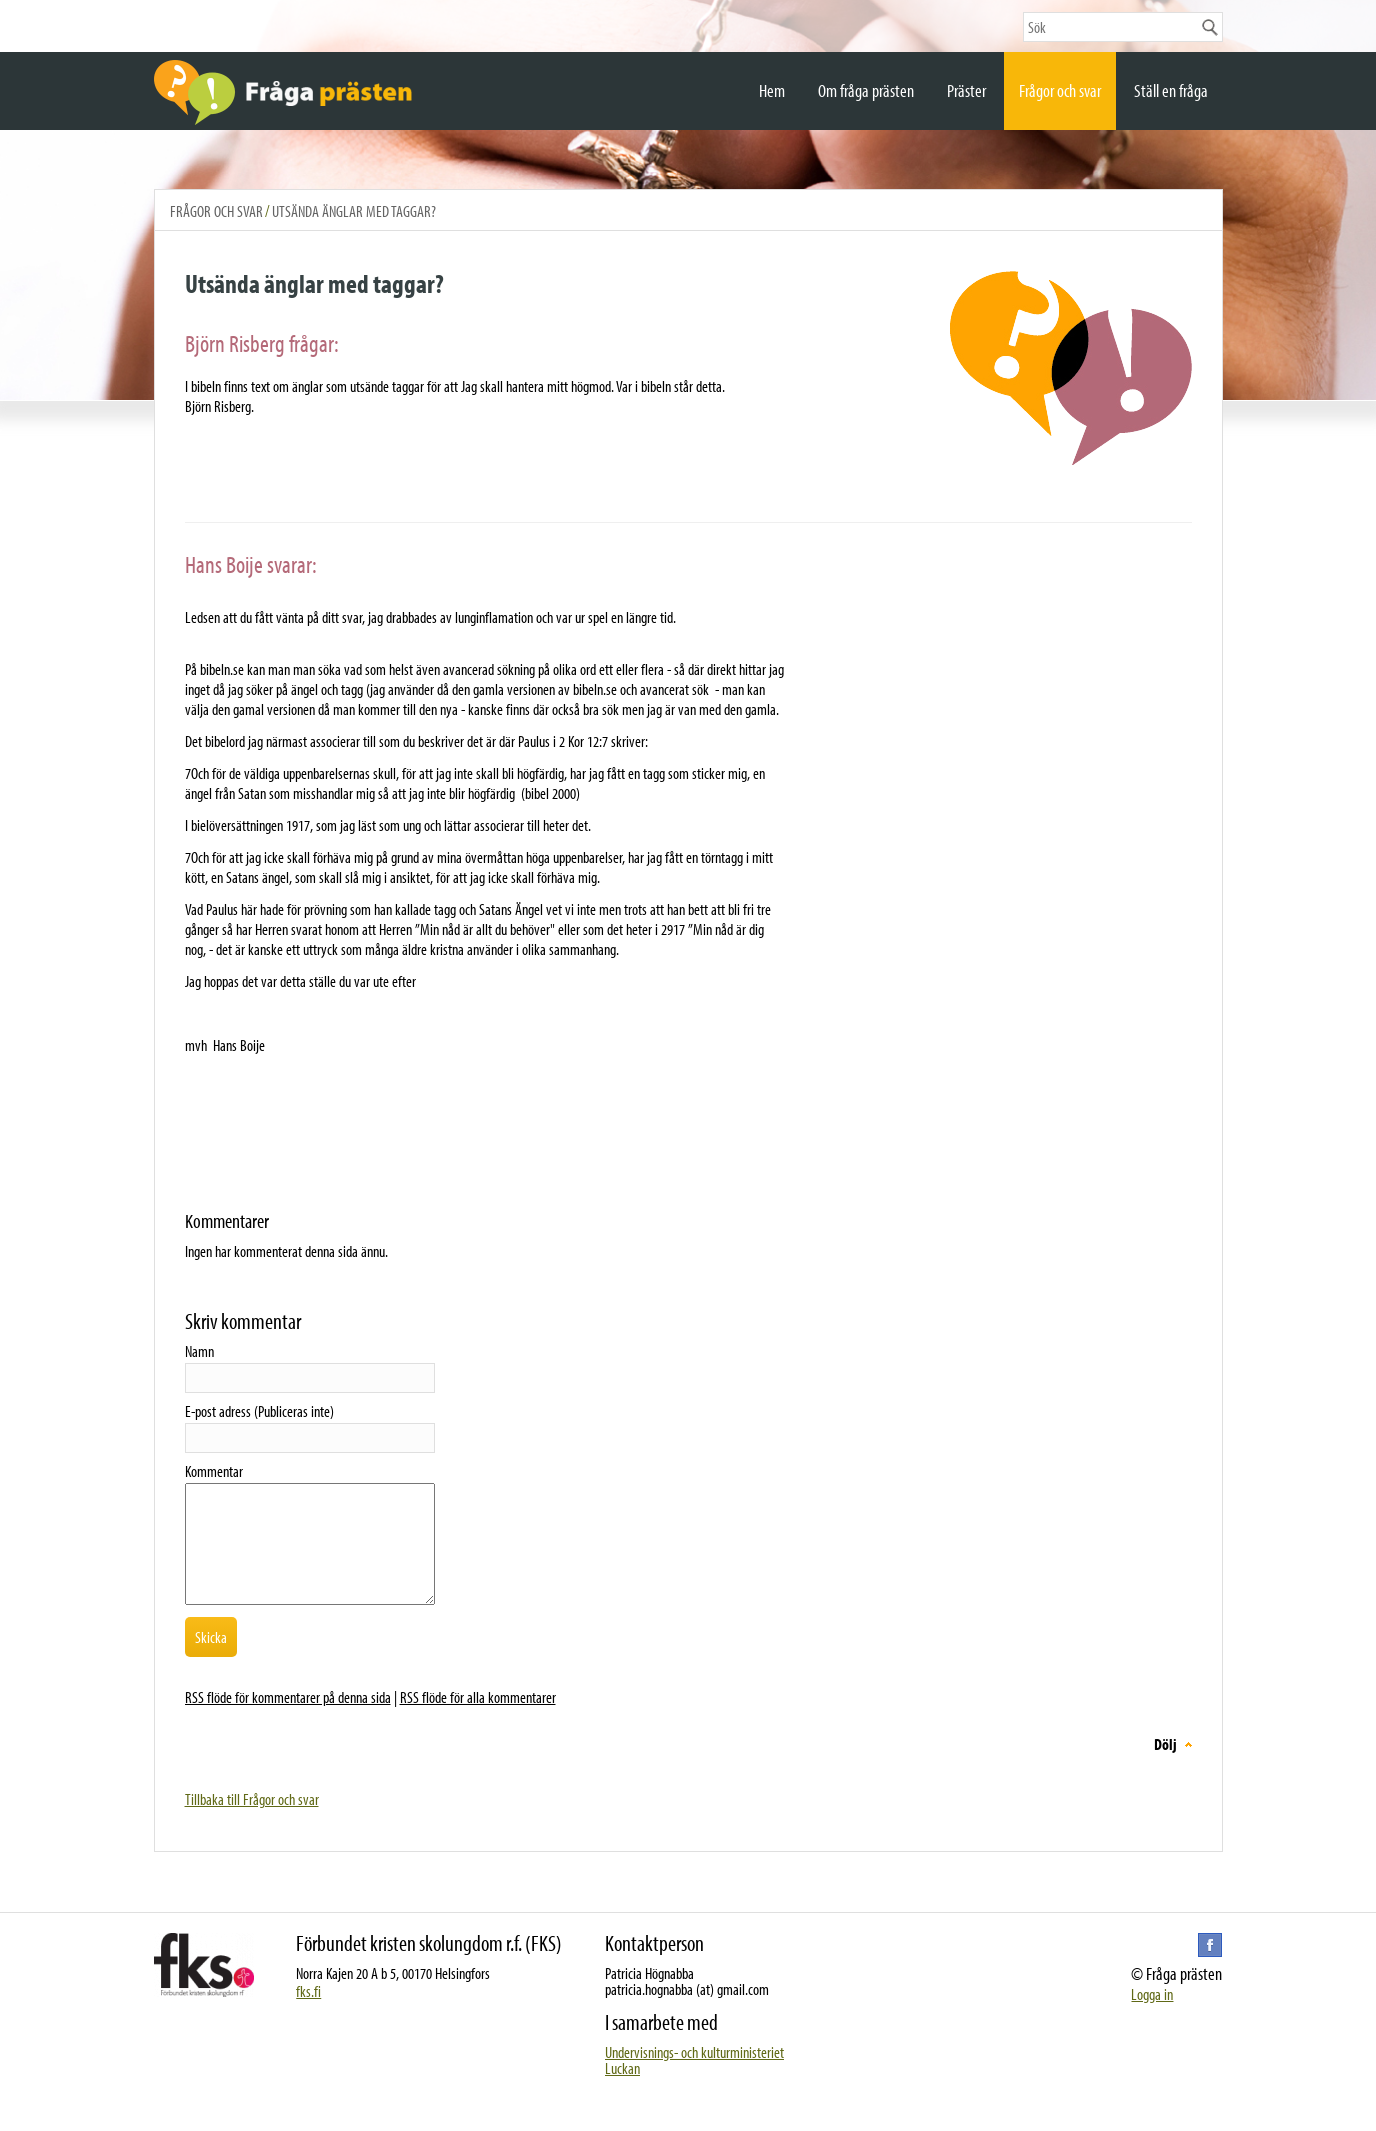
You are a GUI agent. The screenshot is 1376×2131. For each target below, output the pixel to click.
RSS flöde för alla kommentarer (478, 1697)
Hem (772, 90)
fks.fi (308, 1991)
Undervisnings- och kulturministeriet (694, 2052)
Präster (966, 90)
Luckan (622, 2068)
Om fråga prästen (866, 90)
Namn (199, 1351)
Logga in (1152, 1994)
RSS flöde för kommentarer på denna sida (288, 1697)
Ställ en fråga (1171, 90)
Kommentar (214, 1471)
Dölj (1165, 1744)
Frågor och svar (1060, 90)
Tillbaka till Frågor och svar (252, 1799)
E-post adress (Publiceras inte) (259, 1411)
